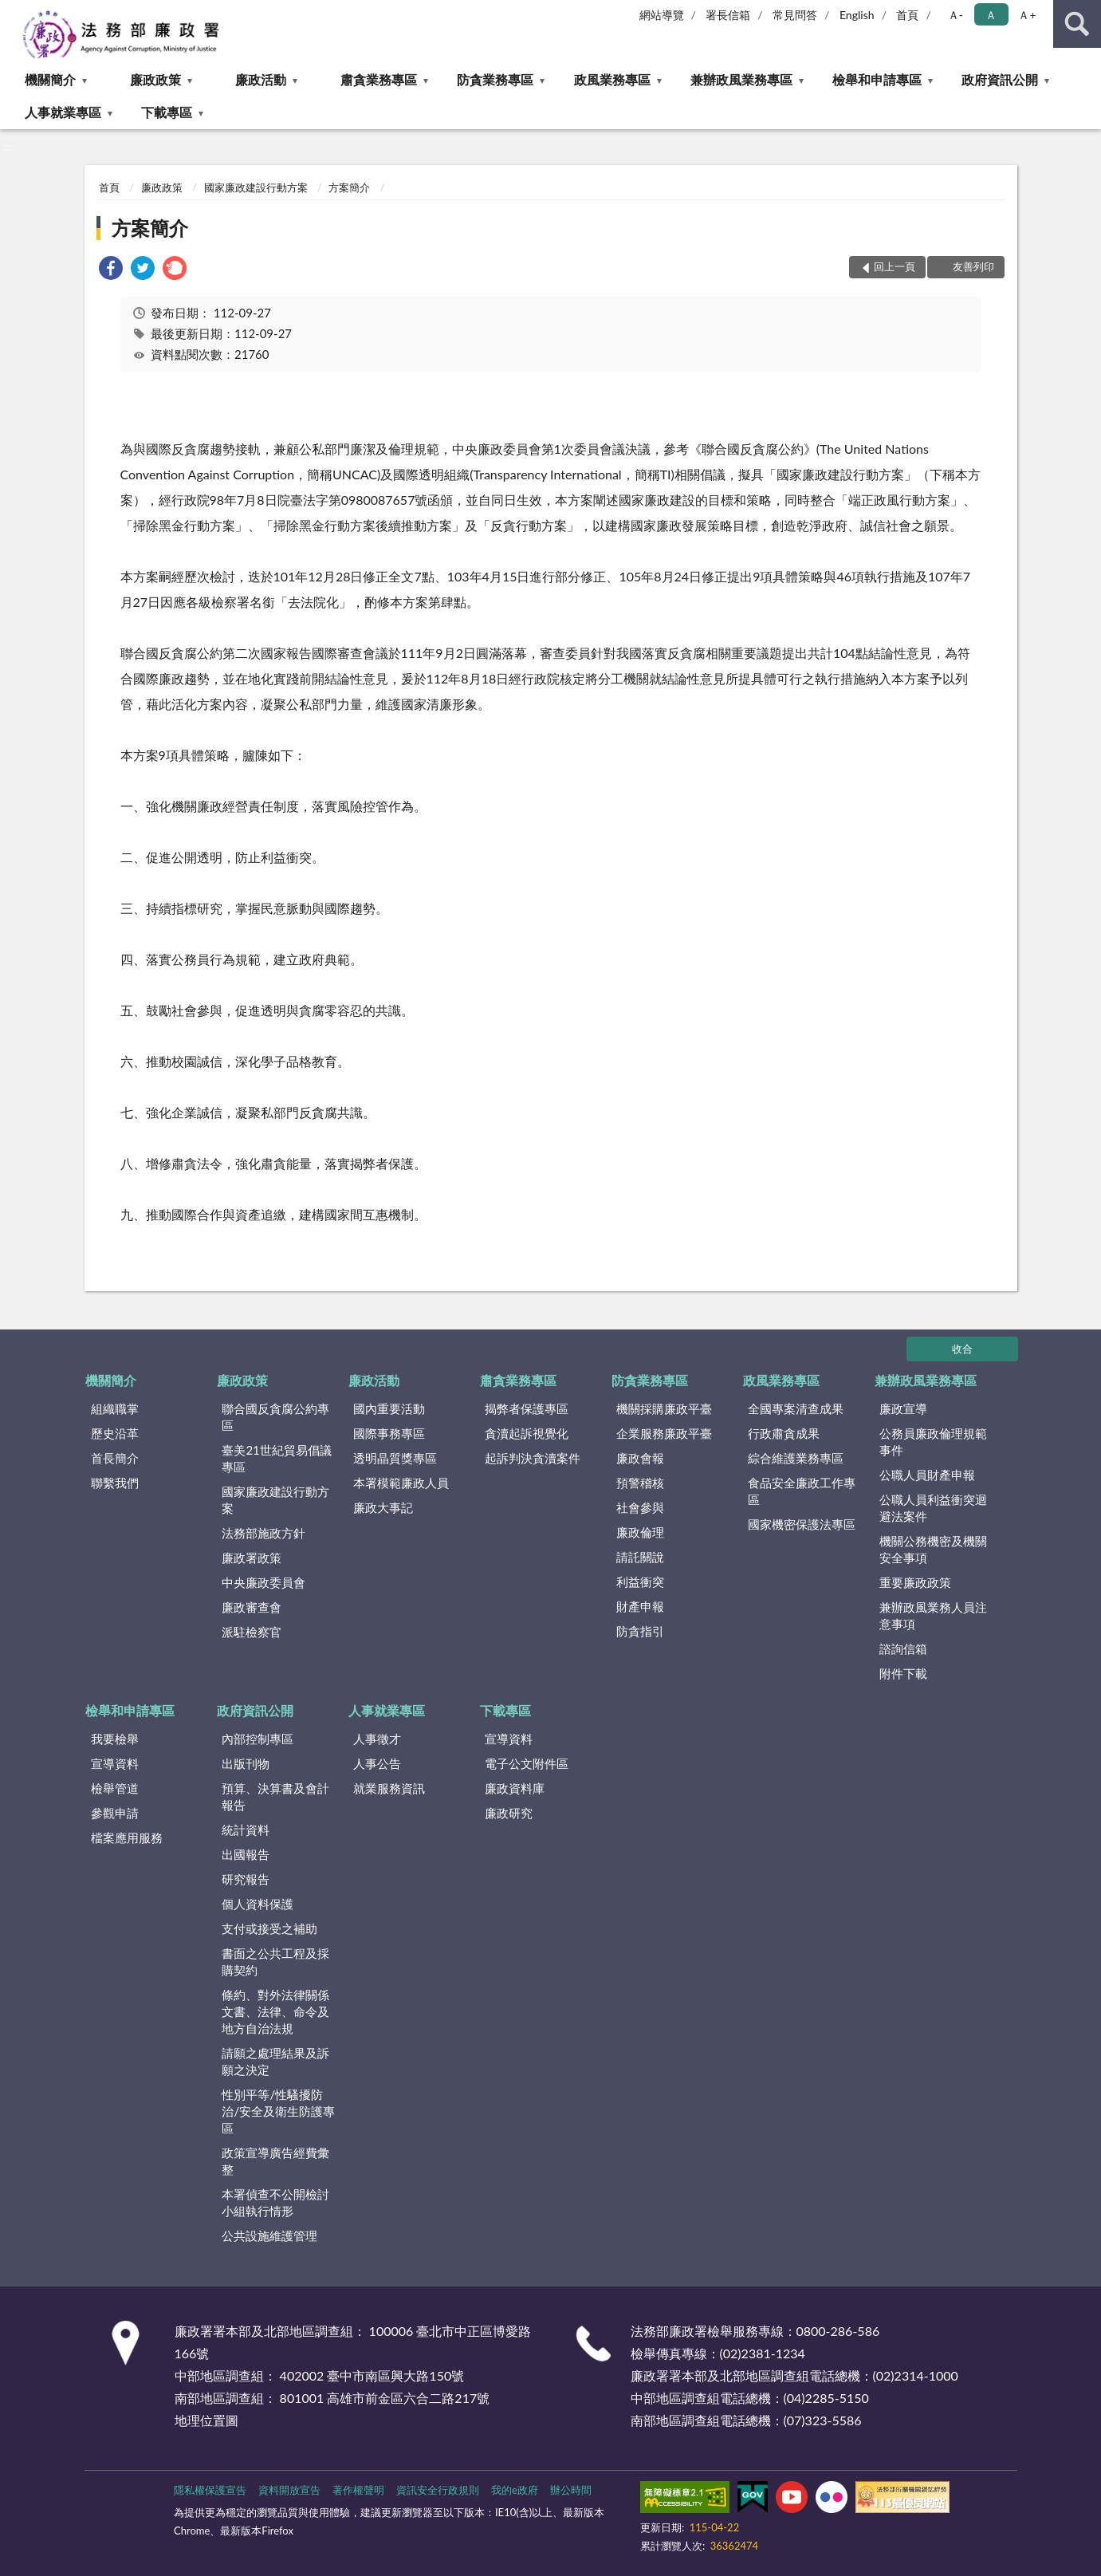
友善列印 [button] (973, 266)
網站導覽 (661, 15)
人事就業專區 (63, 112)
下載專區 (166, 112)
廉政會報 (640, 1458)
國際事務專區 (389, 1433)
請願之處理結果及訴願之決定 (275, 2061)
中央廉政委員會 (263, 1582)
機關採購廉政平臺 (664, 1408)
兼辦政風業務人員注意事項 (933, 1615)
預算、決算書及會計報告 (275, 1796)
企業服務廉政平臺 (664, 1433)
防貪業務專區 (495, 79)
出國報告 (245, 1854)
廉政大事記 (383, 1507)
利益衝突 (640, 1581)
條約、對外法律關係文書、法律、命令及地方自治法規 (275, 2011)
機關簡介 (50, 79)
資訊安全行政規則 (437, 2489)
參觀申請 (115, 1813)
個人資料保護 (257, 1904)
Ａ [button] (991, 15)
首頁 (907, 15)
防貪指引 (640, 1631)
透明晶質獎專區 (395, 1458)
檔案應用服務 (127, 1837)
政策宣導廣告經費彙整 (275, 2160)
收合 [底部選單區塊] (962, 1348)
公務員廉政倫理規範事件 (933, 1441)
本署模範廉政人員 (401, 1482)
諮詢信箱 (903, 1648)
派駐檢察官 (251, 1632)
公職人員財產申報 (927, 1474)
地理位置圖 (206, 2420)
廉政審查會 (251, 1607)
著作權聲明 (358, 2489)
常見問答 (795, 15)
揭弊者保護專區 (526, 1408)
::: (13, 12)
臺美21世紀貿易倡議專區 (276, 1458)
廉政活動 (260, 79)
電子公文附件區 (526, 1763)
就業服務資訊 (389, 1788)
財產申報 (640, 1606)
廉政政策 (155, 79)
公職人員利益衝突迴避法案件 (933, 1507)
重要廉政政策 (915, 1582)
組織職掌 (115, 1408)
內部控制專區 (257, 1738)
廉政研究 (509, 1813)
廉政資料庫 (515, 1788)
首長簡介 (115, 1458)
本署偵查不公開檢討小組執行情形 (275, 2202)
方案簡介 (349, 187)
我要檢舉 (115, 1738)
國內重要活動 (389, 1408)
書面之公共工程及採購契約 (275, 1961)
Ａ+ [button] (1027, 15)
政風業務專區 (612, 79)
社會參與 (640, 1507)
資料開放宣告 (289, 2489)
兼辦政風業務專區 (741, 79)
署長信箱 (728, 15)
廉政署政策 (251, 1557)
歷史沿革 (115, 1433)
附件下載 (903, 1673)
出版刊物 (245, 1763)
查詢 (1077, 24)
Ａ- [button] (955, 15)
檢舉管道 (115, 1788)
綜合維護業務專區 (795, 1458)
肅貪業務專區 (378, 79)
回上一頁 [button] (894, 266)
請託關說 (640, 1557)
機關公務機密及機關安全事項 (933, 1549)
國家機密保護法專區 (801, 1524)
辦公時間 (571, 2489)
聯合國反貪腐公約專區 (275, 1416)
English (857, 15)
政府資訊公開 (999, 79)
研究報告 (245, 1879)
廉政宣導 (903, 1408)
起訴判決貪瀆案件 (532, 1458)
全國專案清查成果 (795, 1408)
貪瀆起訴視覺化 (526, 1433)
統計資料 (245, 1829)
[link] (111, 270)
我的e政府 (514, 2489)
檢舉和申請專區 (877, 79)
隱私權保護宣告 (210, 2489)
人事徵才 (377, 1738)
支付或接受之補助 (269, 1928)
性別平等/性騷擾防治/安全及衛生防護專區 (278, 2111)
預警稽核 (640, 1482)
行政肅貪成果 (784, 1433)
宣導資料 (115, 1763)
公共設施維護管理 (269, 2235)
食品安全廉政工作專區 (801, 1491)
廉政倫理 (640, 1532)
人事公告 (377, 1763)
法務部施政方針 (263, 1533)
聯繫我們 (115, 1482)
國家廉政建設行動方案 (256, 187)
